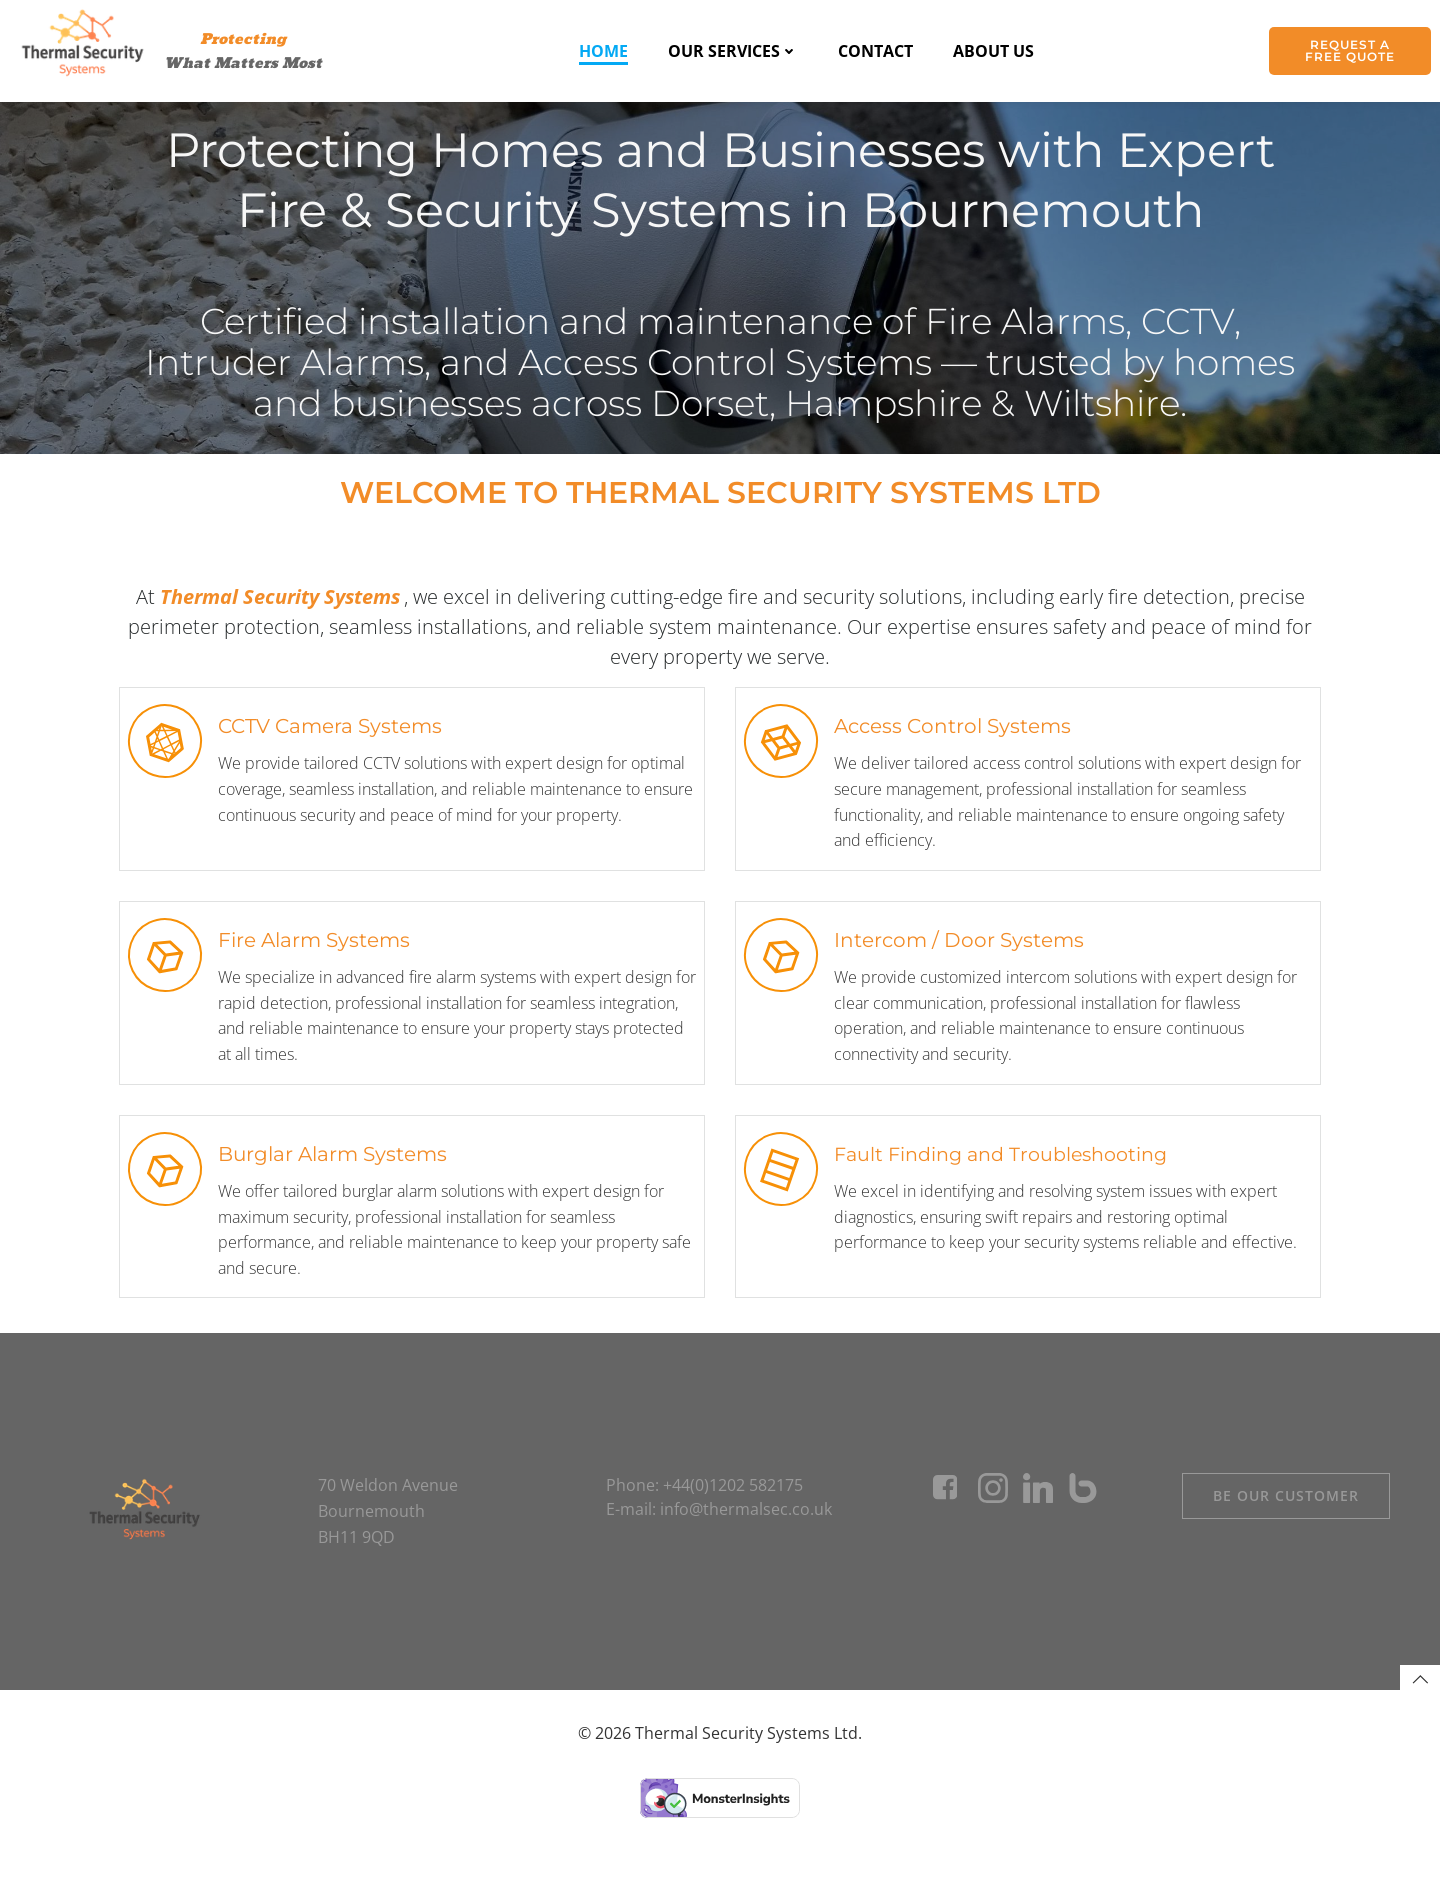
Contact (875, 51)
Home (603, 51)
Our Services (733, 51)
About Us (993, 51)
